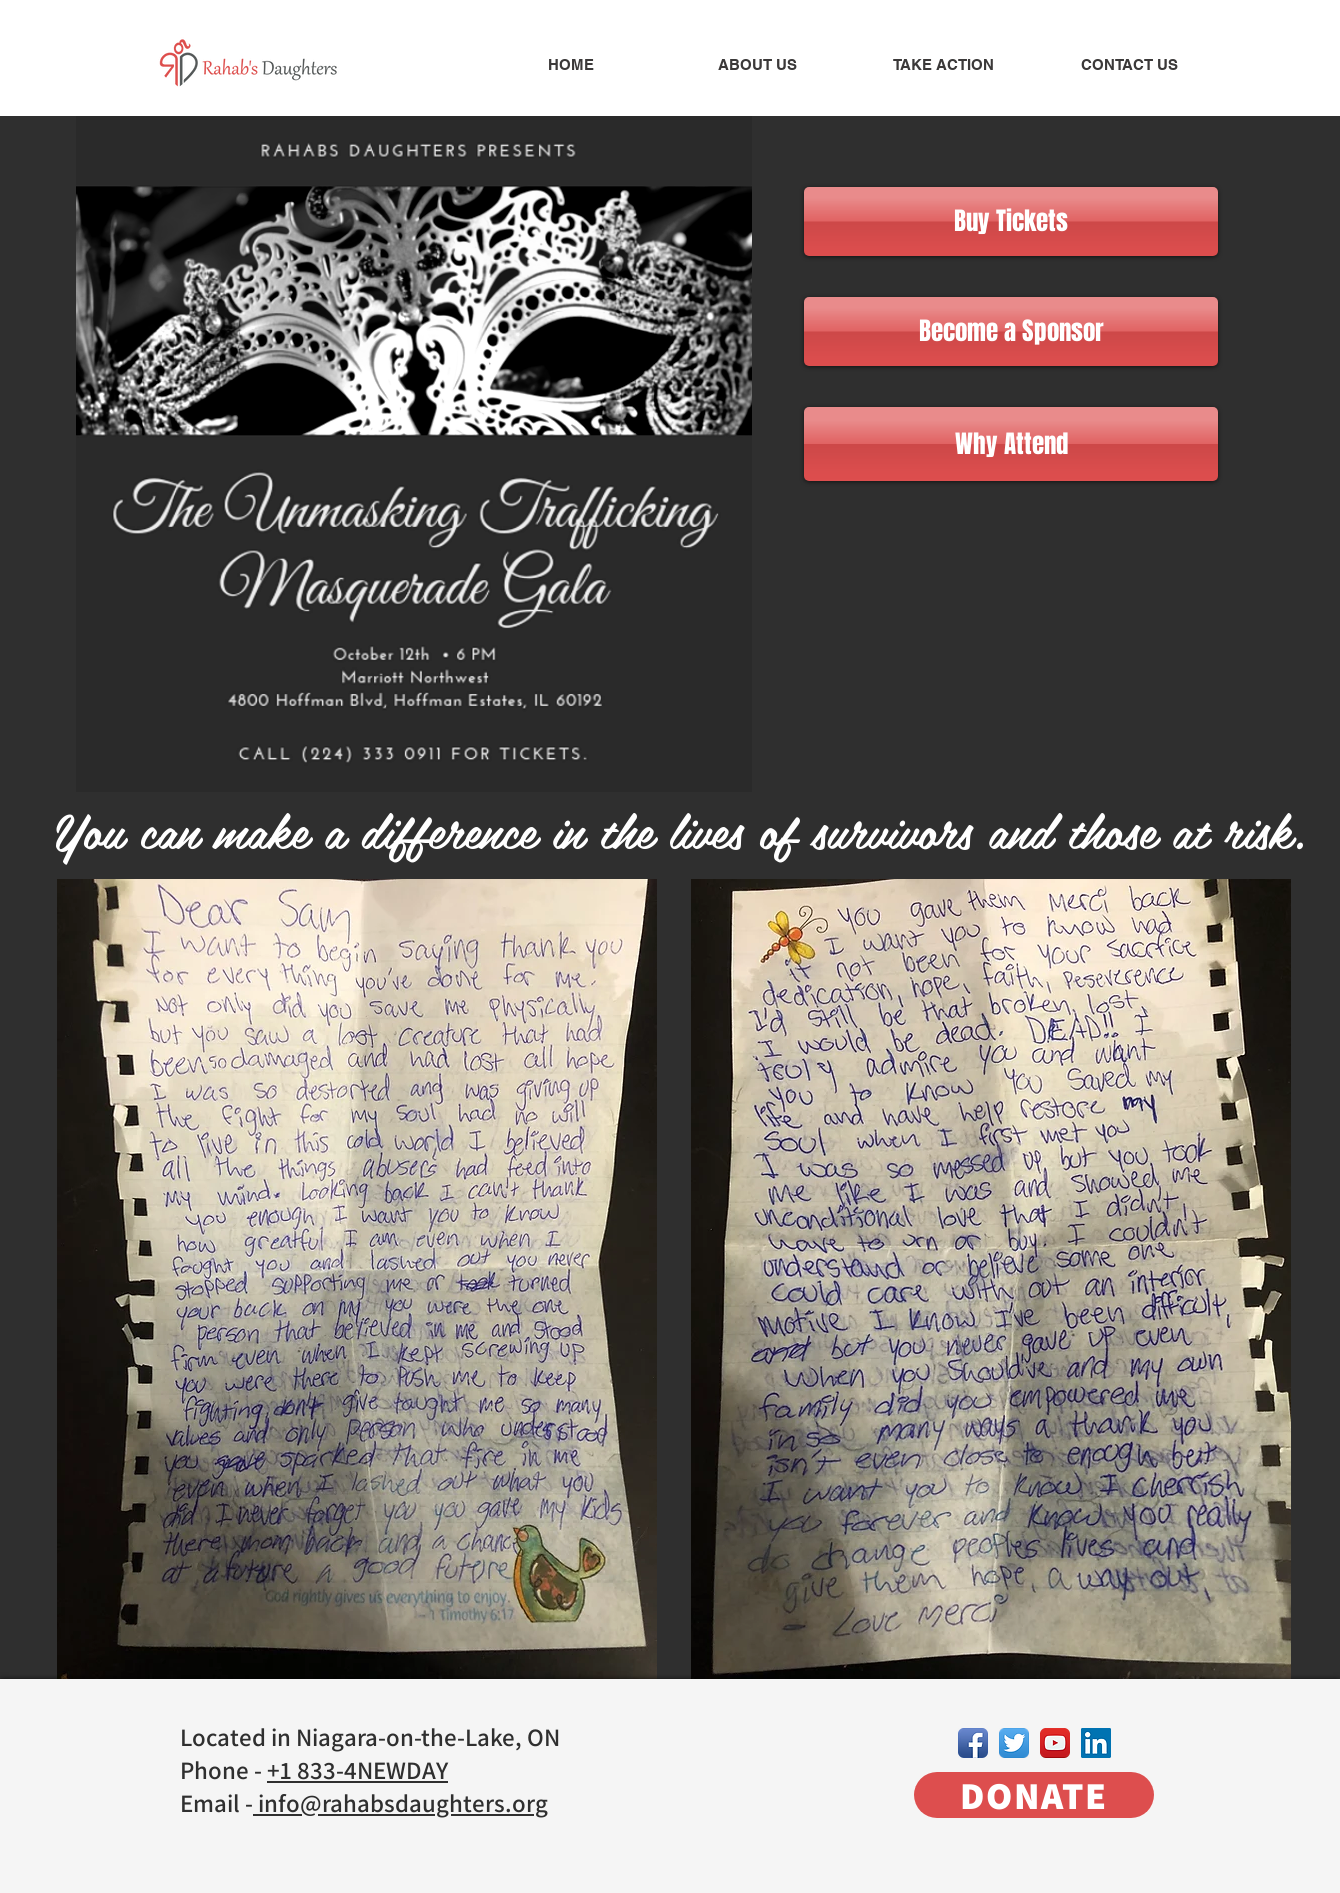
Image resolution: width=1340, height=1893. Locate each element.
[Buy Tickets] (1011, 221)
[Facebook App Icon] (973, 1743)
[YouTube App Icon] (1055, 1743)
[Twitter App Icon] (1014, 1743)
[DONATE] (1034, 1795)
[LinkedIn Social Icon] (1096, 1743)
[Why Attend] (1011, 444)
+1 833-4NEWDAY (357, 1769)
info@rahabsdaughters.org (400, 1802)
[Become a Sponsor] (1011, 331)
